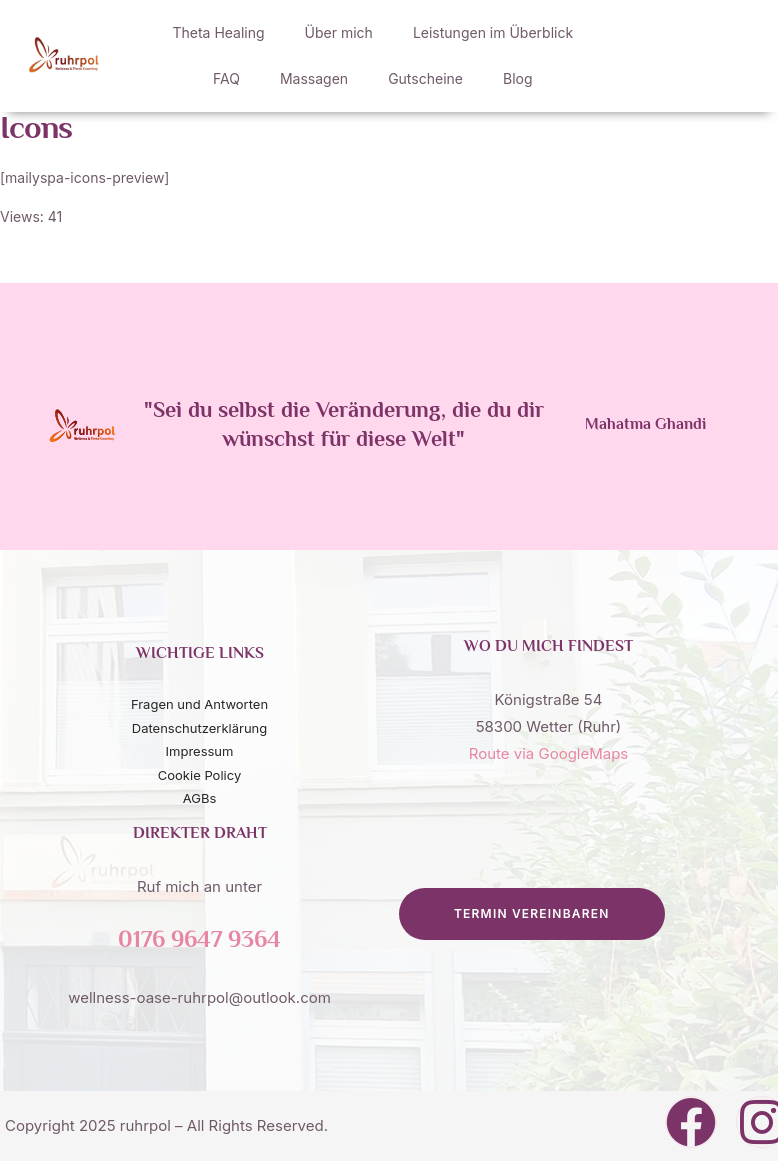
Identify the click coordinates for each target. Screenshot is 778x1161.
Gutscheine (425, 78)
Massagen (314, 78)
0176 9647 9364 (199, 941)
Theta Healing (218, 32)
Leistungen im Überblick (493, 32)
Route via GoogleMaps (549, 753)
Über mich (339, 32)
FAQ (226, 78)
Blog (518, 78)
